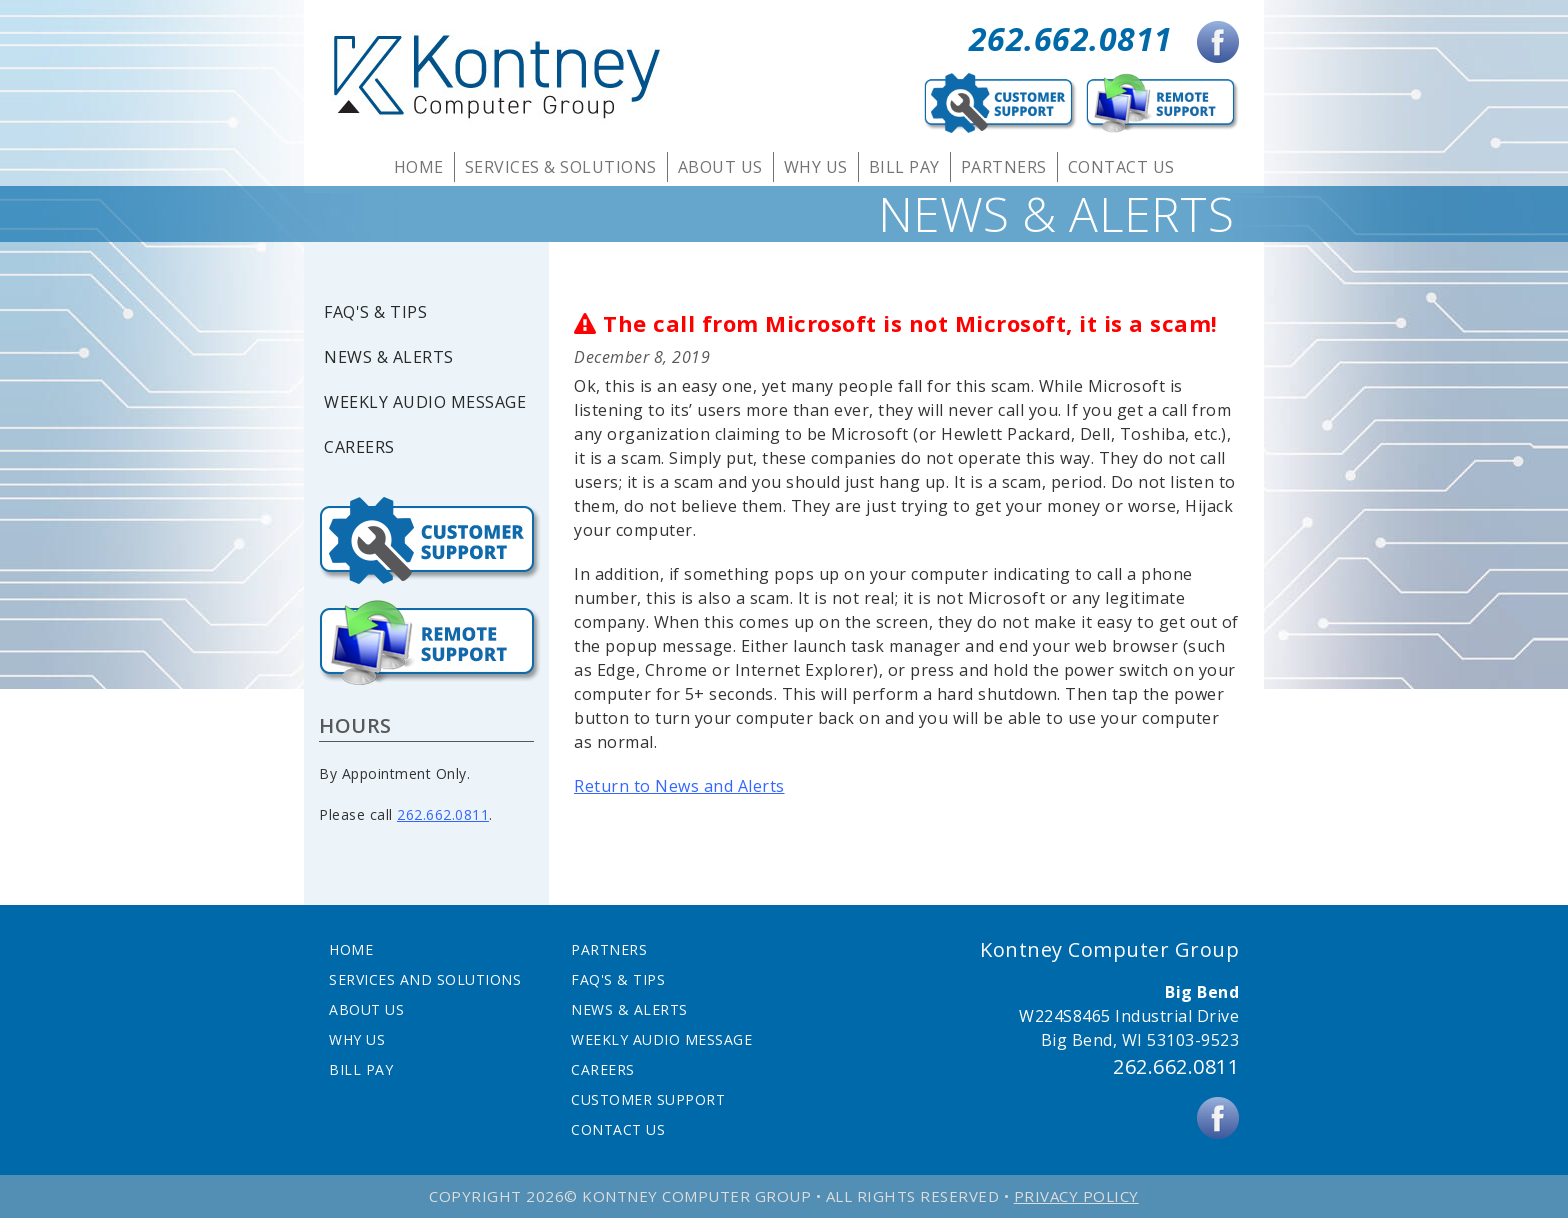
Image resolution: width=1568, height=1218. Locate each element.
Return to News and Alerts (679, 786)
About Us (720, 167)
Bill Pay (904, 167)
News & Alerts (389, 357)
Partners (1004, 167)
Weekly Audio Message (425, 402)
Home (419, 167)
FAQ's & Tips (375, 312)
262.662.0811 (1071, 38)
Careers (359, 447)
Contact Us (1121, 167)
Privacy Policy (1076, 1196)
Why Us (816, 167)
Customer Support (648, 1099)
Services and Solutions (425, 979)
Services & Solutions (561, 167)
